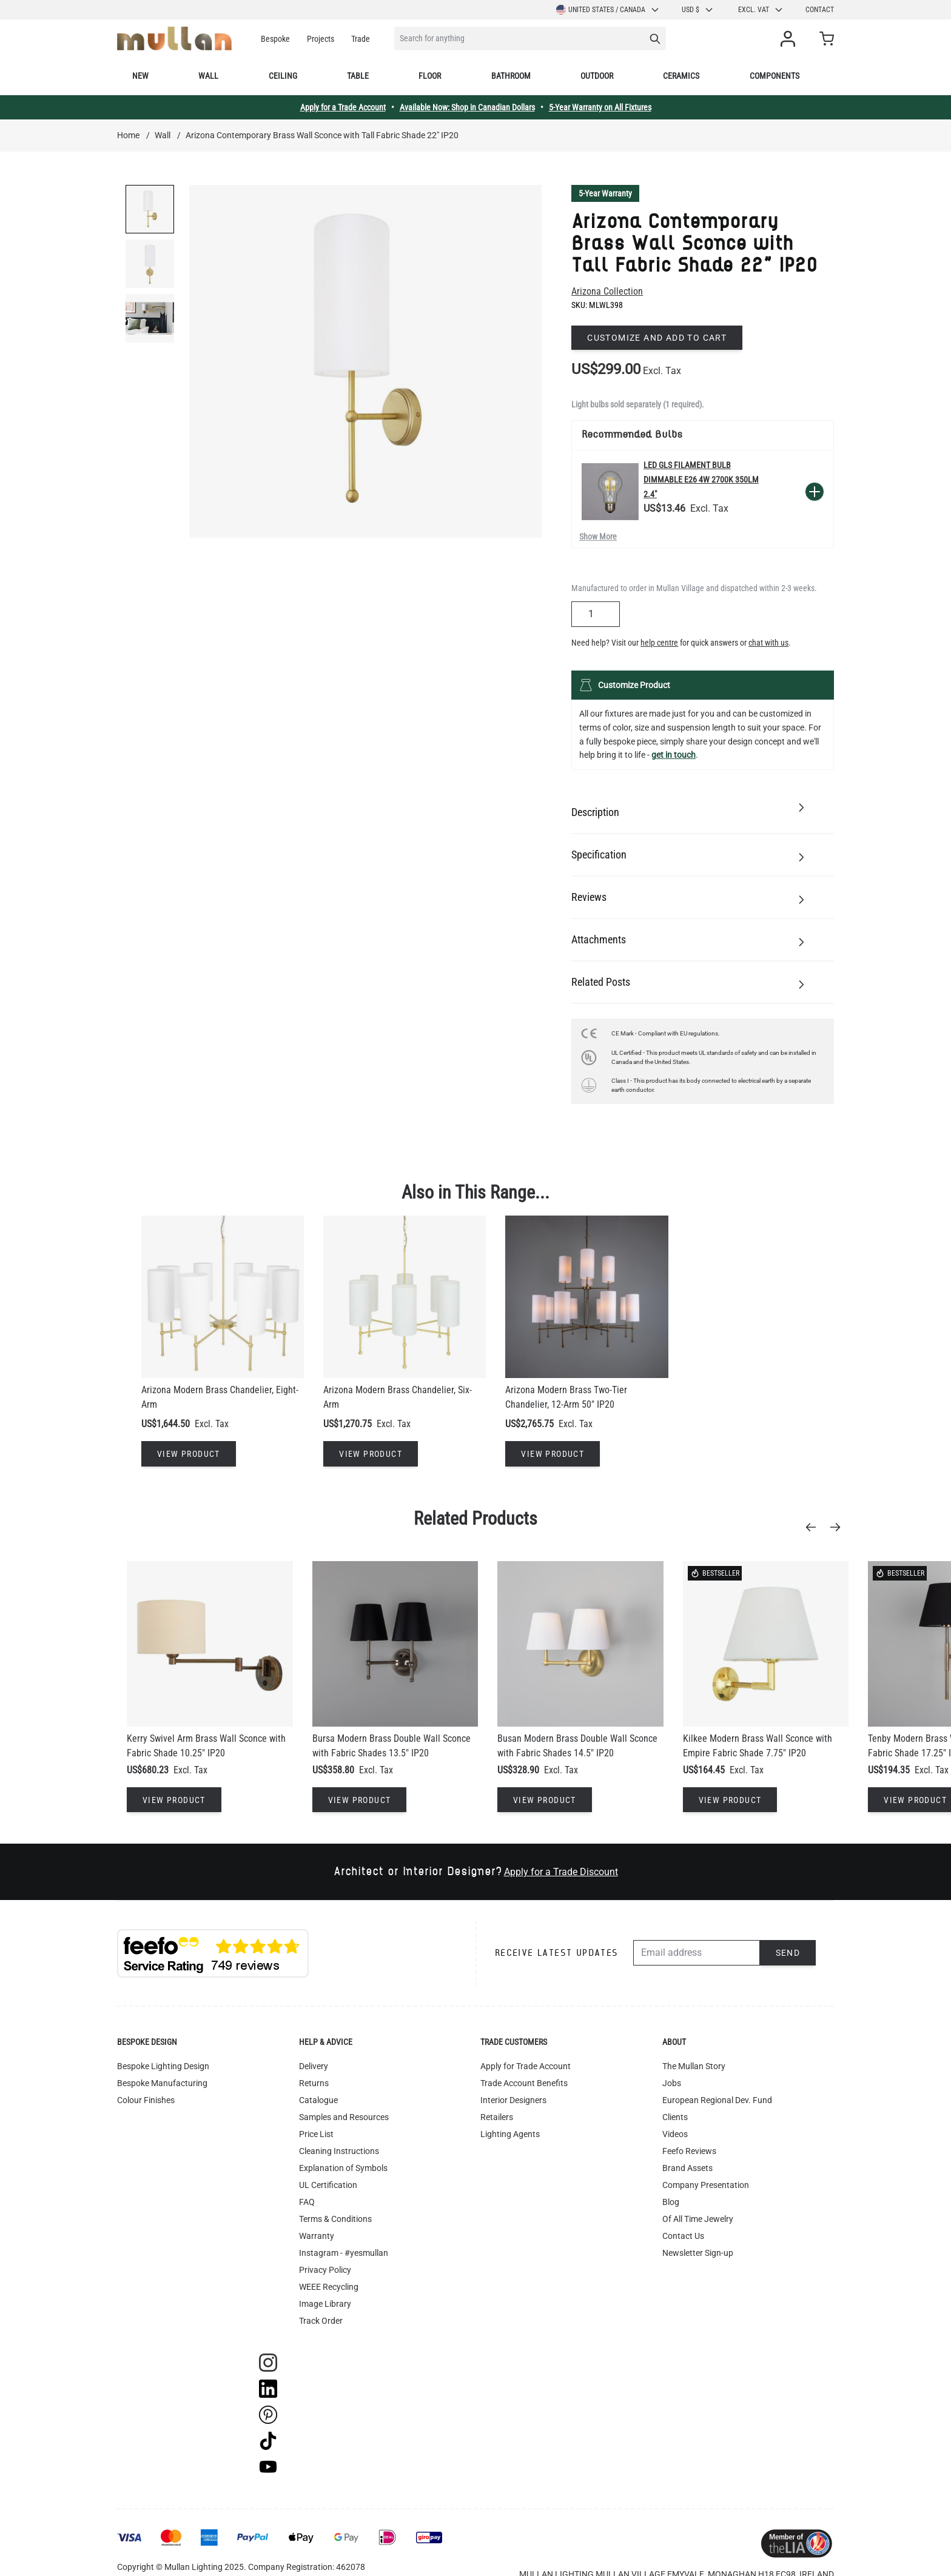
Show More (598, 536)
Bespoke (275, 39)
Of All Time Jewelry (697, 2219)
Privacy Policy (325, 2270)
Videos (675, 2134)
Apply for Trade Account (525, 2066)
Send (788, 1953)
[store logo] (174, 38)
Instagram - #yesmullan (343, 2253)
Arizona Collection (607, 291)
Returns (314, 2083)
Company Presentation (705, 2185)
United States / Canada (608, 10)
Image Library (325, 2304)
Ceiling (283, 76)
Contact (819, 9)
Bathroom (511, 76)
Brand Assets (687, 2168)
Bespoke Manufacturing (162, 2083)
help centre (659, 642)
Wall (208, 76)
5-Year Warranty (605, 193)
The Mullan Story (693, 2066)
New (140, 76)
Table (358, 76)
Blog (670, 2202)
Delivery (313, 2066)
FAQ (307, 2202)
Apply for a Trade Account (343, 107)
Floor (429, 76)
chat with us (768, 642)
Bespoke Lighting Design (163, 2066)
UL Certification (328, 2185)
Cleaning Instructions (339, 2151)
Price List (316, 2134)
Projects (320, 39)
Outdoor (596, 76)
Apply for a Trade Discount (561, 1872)
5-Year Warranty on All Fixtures (600, 107)
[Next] (839, 1527)
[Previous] (814, 1527)
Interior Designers (513, 2100)
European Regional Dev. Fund (717, 2100)
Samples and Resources (344, 2117)
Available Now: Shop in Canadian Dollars (467, 107)
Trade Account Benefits (524, 2083)
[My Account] (790, 39)
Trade (360, 39)
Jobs (671, 2083)
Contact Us (683, 2236)
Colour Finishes (146, 2100)
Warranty (316, 2236)
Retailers (496, 2117)
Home (128, 135)
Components (774, 76)
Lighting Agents (510, 2134)
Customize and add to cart (657, 338)
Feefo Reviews (689, 2151)
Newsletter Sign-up (697, 2253)
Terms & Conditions (335, 2219)
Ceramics (681, 76)
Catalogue (318, 2100)
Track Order (321, 2321)
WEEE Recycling (328, 2287)
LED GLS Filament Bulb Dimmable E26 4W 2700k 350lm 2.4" (701, 479)
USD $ (698, 10)
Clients (675, 2117)
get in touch (673, 755)
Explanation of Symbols (343, 2168)
